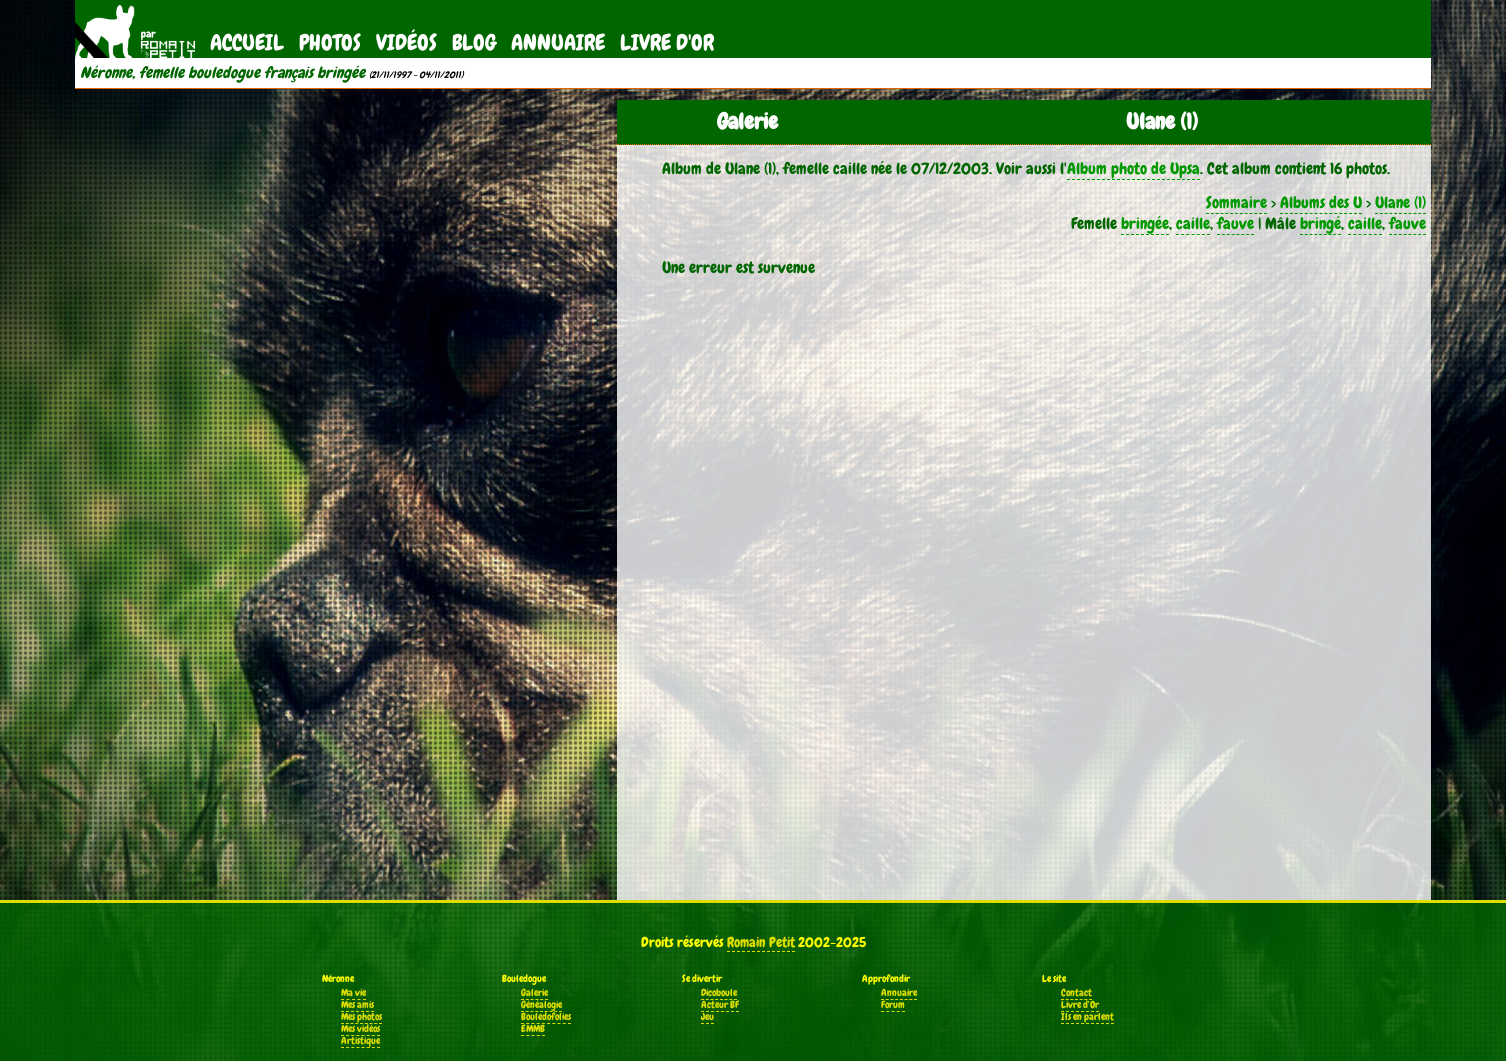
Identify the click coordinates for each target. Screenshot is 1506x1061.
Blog (474, 42)
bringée (1145, 223)
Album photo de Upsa (1133, 168)
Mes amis (357, 1005)
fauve (1235, 223)
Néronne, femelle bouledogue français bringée (222, 73)
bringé (1320, 223)
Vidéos (406, 42)
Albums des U (1321, 202)
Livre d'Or (667, 42)
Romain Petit (761, 942)
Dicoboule (719, 993)
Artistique (360, 1041)
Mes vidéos (360, 1029)
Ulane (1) (1400, 202)
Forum (893, 1005)
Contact (1076, 993)
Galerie (534, 993)
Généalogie (541, 1005)
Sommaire (1236, 202)
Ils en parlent (1087, 1017)
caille (1193, 223)
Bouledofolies (546, 1017)
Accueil (247, 42)
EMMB (533, 1029)
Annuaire (558, 42)
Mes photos (361, 1017)
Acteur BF (720, 1005)
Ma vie (353, 993)
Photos (330, 42)
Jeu (707, 1017)
